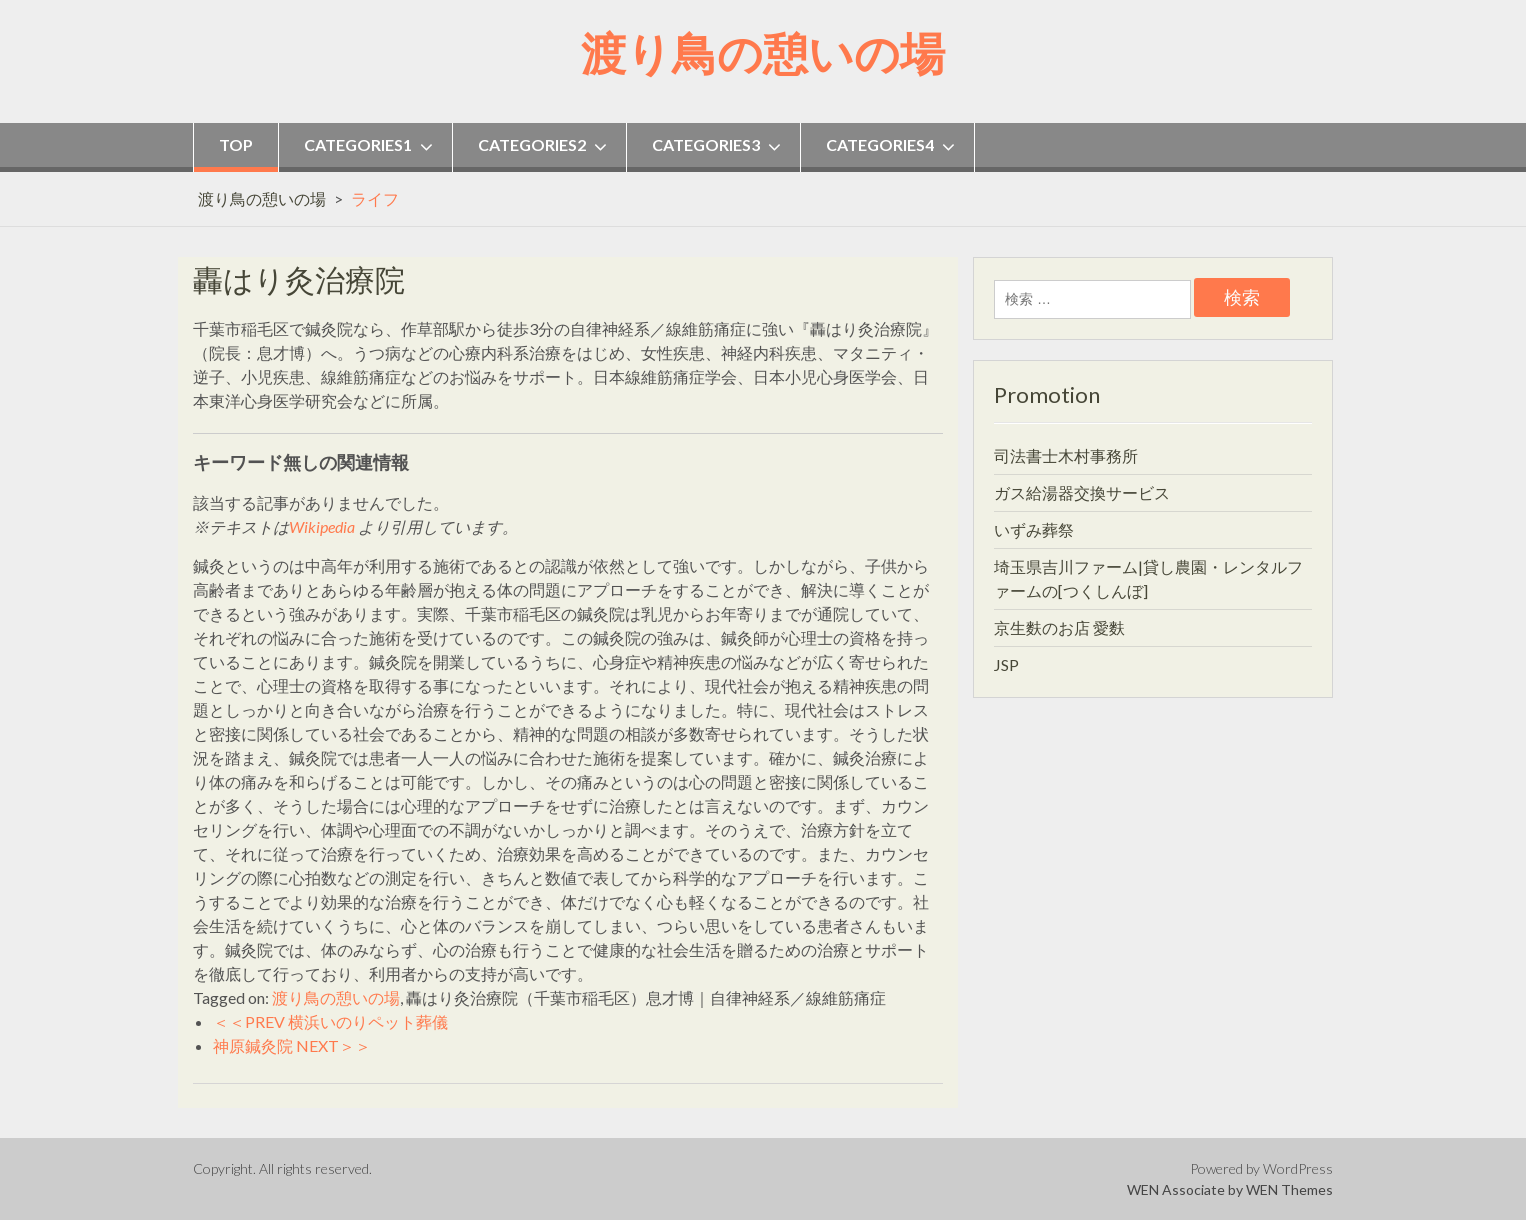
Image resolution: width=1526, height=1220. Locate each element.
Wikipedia (322, 526)
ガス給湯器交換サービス (1082, 492)
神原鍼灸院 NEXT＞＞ (292, 1045)
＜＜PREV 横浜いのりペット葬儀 (330, 1021)
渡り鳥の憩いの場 (763, 53)
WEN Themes (1289, 1189)
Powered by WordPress (1261, 1168)
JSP (1006, 664)
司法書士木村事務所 (1066, 455)
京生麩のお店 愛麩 (1059, 627)
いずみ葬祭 (1034, 529)
